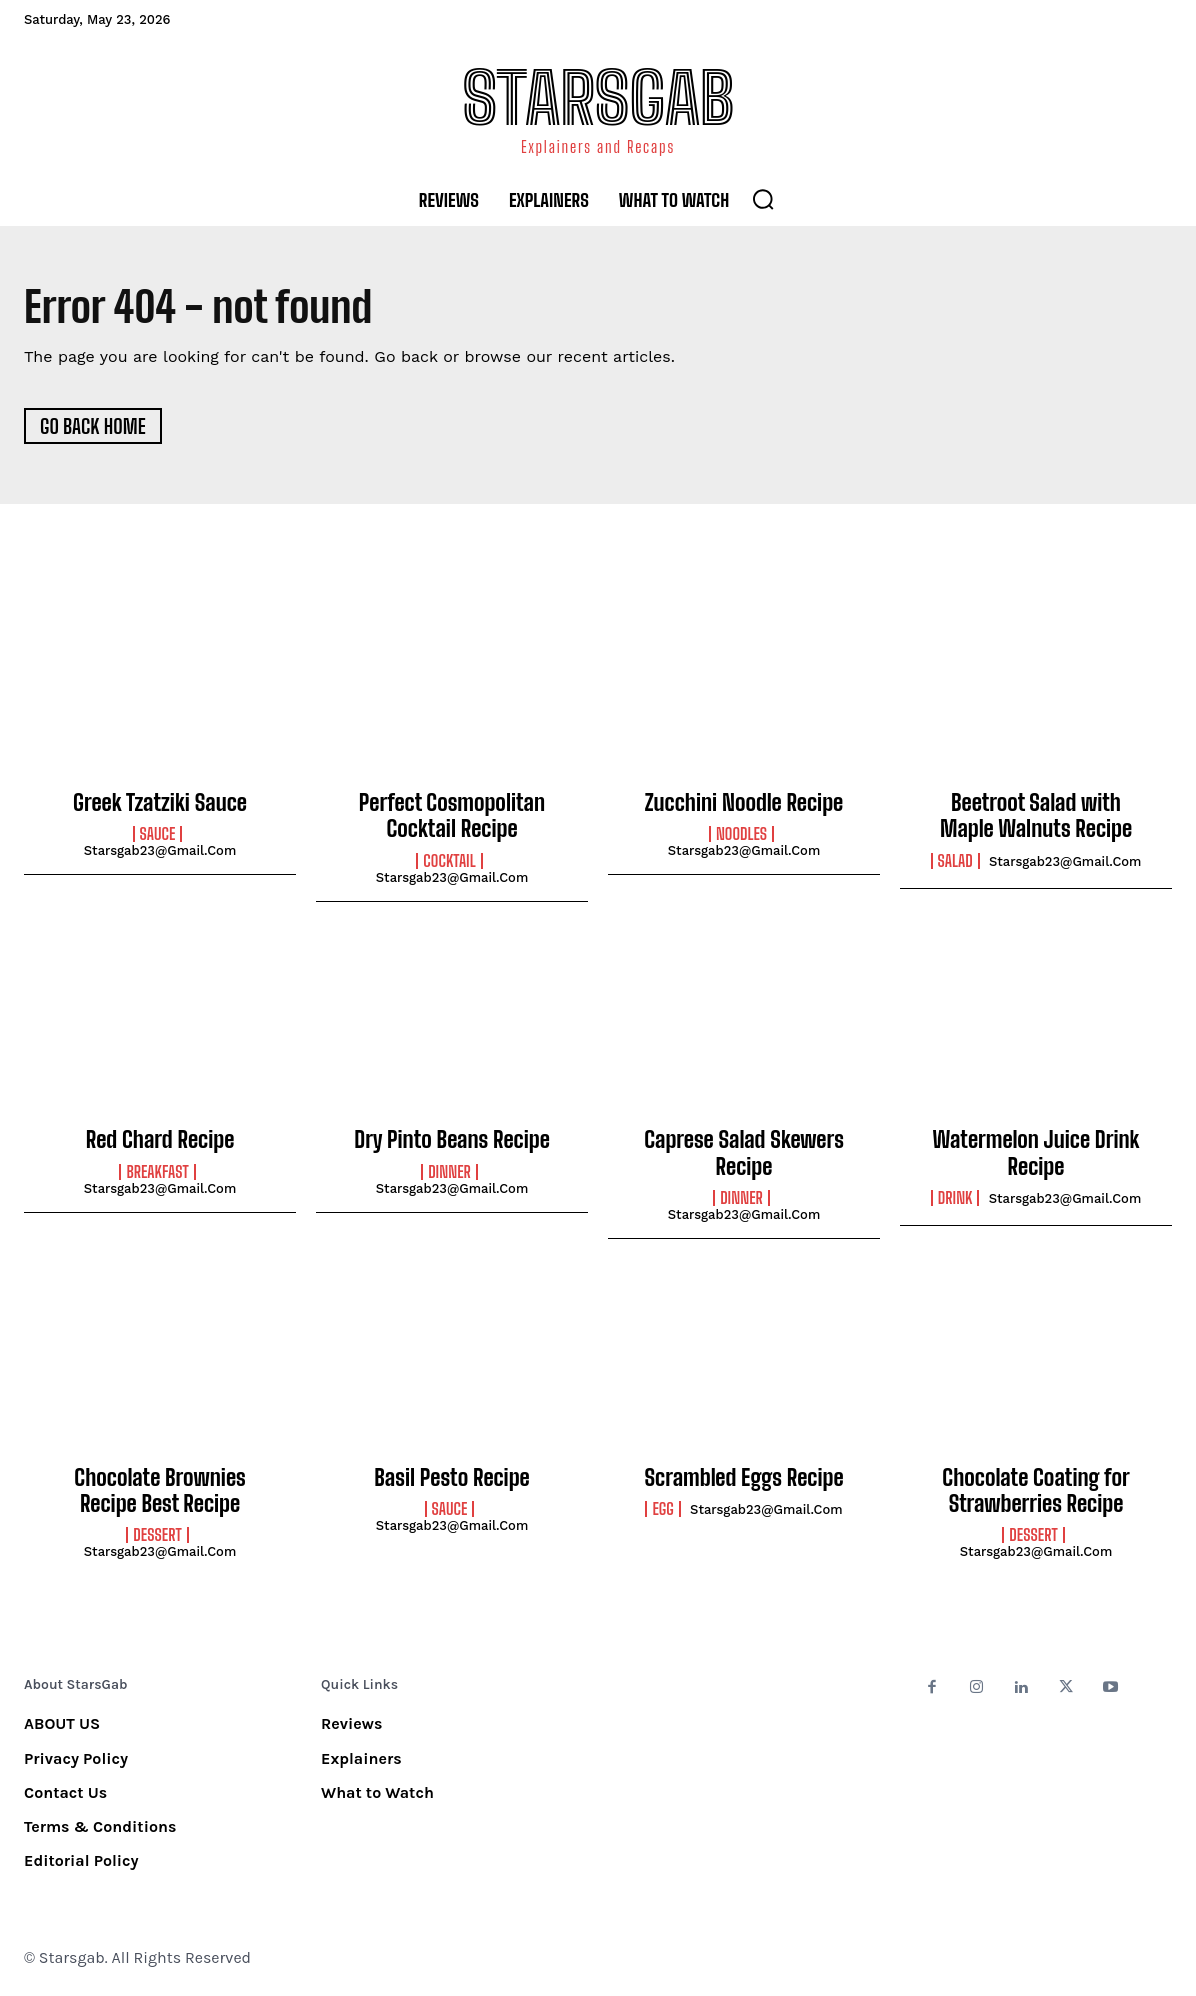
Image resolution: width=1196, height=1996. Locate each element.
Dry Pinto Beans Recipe (452, 1139)
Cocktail (449, 861)
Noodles (741, 834)
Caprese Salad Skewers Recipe (744, 1152)
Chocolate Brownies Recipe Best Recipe (159, 1490)
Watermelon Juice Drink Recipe (1035, 1152)
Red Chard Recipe (160, 1139)
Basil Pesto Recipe (451, 1477)
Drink (955, 1198)
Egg (662, 1509)
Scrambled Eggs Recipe (743, 1477)
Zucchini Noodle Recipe (744, 802)
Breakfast (157, 1172)
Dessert (157, 1535)
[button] (763, 199)
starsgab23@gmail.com (160, 850)
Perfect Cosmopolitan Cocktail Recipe (452, 815)
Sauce (158, 834)
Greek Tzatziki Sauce (160, 802)
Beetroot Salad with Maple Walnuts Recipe (1036, 815)
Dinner (449, 1172)
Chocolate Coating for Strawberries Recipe (1035, 1490)
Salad (955, 861)
